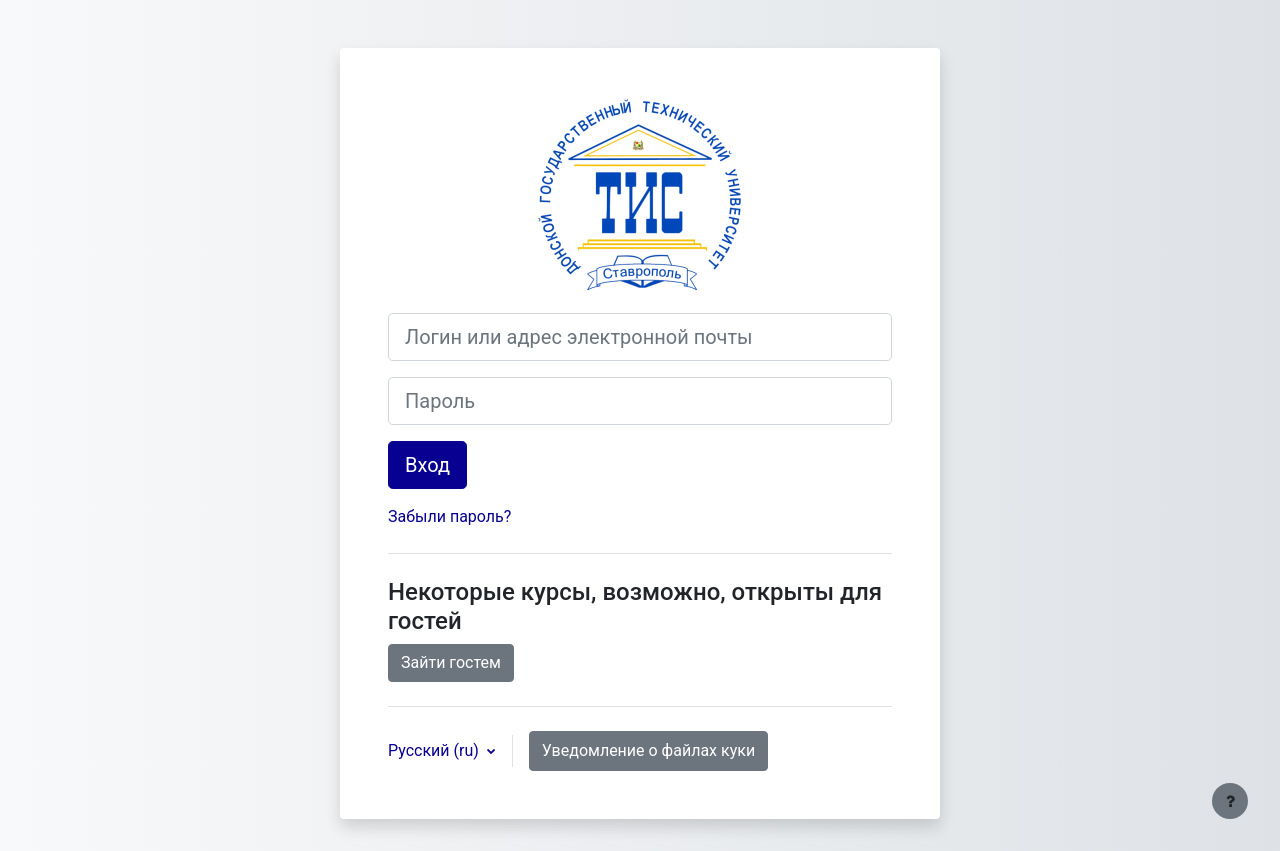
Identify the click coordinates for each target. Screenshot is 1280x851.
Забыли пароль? (449, 516)
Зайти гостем (451, 662)
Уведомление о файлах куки (648, 750)
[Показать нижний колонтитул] (1230, 801)
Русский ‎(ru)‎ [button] (435, 750)
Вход (427, 465)
